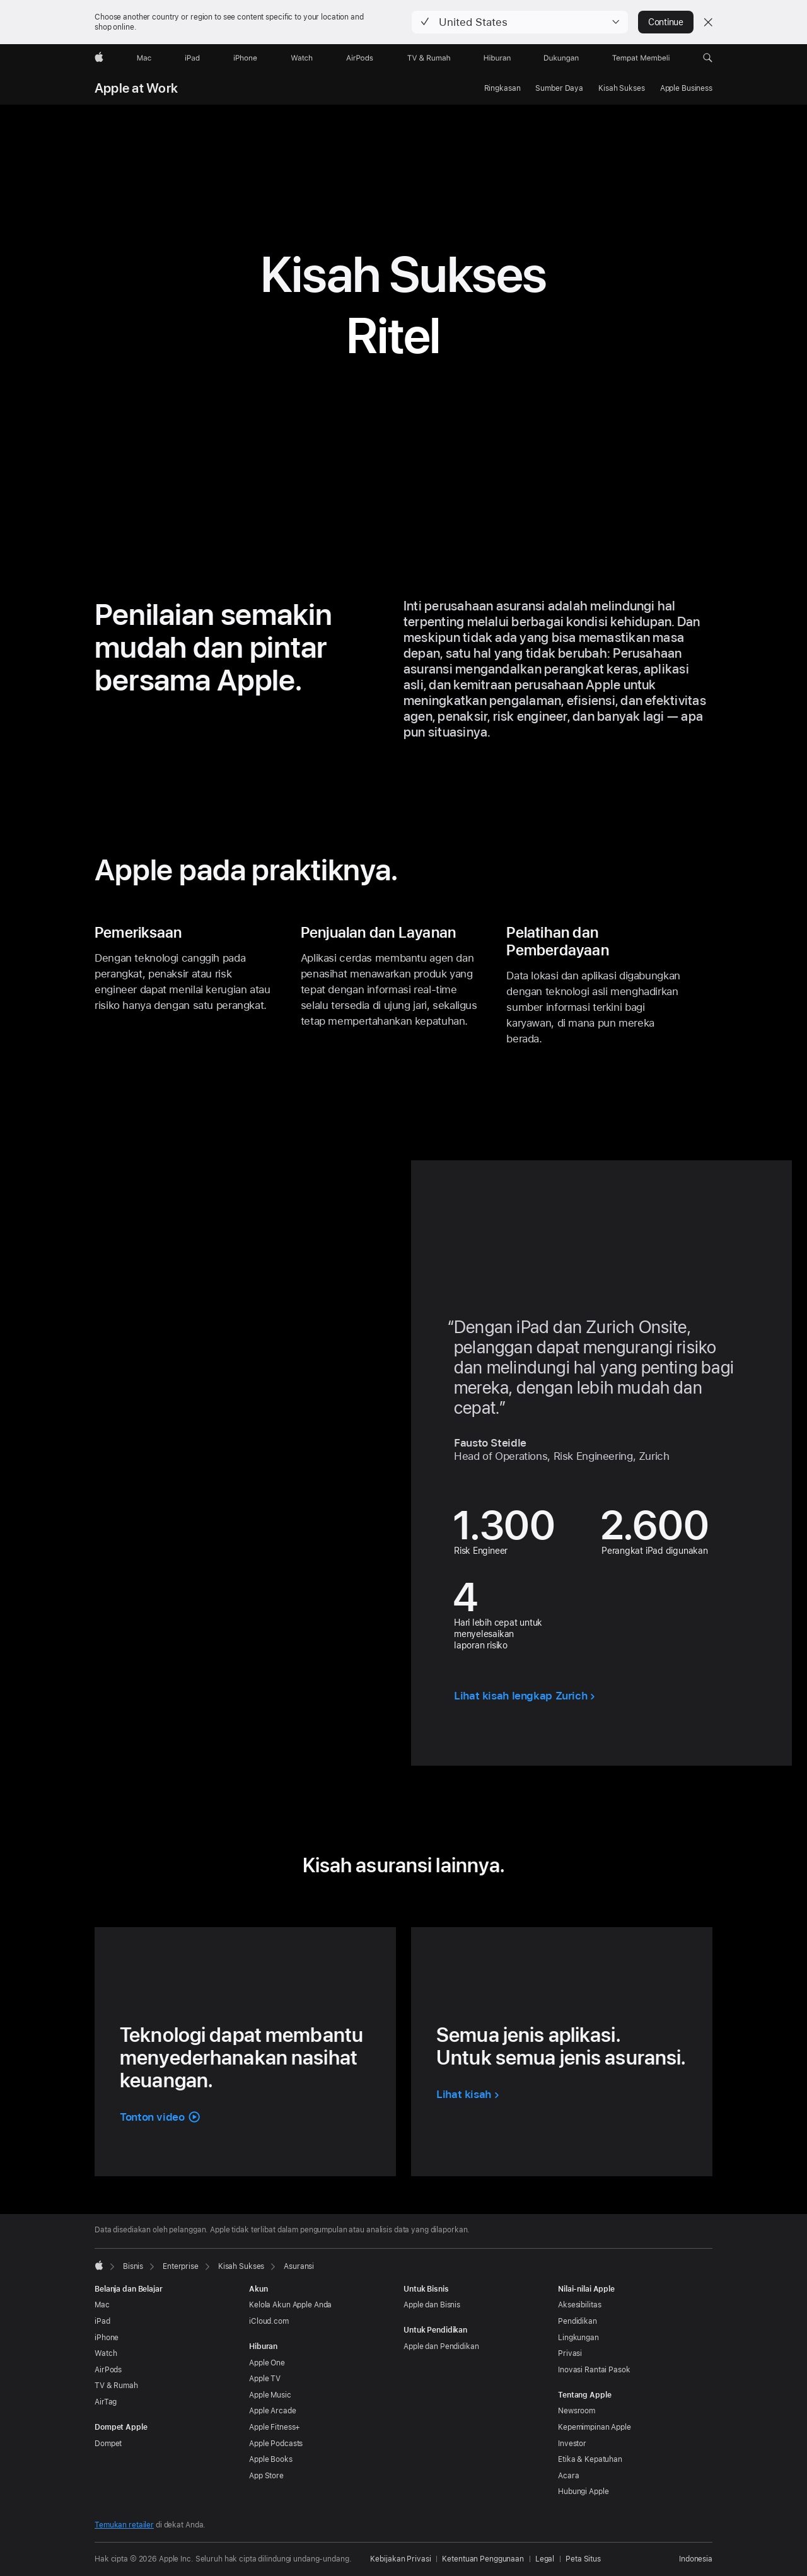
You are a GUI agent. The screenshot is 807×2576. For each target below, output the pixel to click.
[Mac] (144, 58)
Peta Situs (583, 2559)
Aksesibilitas (579, 2304)
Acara (568, 2475)
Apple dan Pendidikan (441, 2346)
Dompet (108, 2443)
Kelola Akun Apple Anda (290, 2304)
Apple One (267, 2362)
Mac (102, 2304)
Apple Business (686, 88)
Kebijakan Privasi (400, 2559)
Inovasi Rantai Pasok (594, 2369)
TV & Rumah (116, 2385)
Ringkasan (502, 88)
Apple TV (265, 2378)
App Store (266, 2475)
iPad (102, 2321)
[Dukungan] (561, 58)
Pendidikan (577, 2321)
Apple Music (270, 2395)
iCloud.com (269, 2321)
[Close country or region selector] (708, 22)
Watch (106, 2353)
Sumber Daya (559, 88)
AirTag (106, 2402)
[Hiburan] (497, 58)
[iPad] (192, 58)
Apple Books (271, 2459)
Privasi (570, 2353)
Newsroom (576, 2410)
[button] (520, 22)
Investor (572, 2443)
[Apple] (99, 58)
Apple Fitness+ (274, 2427)
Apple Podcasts (276, 2443)
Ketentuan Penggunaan (483, 2559)
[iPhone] (245, 58)
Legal (544, 2559)
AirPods (108, 2369)
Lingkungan (578, 2337)
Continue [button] (665, 22)
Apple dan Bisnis (432, 2304)
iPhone (107, 2337)
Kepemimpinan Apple (594, 2427)
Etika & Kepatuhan (590, 2459)
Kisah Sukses (621, 88)
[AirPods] (359, 58)
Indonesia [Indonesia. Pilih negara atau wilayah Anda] (695, 2559)
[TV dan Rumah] (428, 58)
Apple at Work (136, 88)
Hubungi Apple (583, 2491)
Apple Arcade (272, 2410)
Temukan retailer (124, 2525)
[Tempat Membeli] (641, 58)
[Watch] (302, 58)
